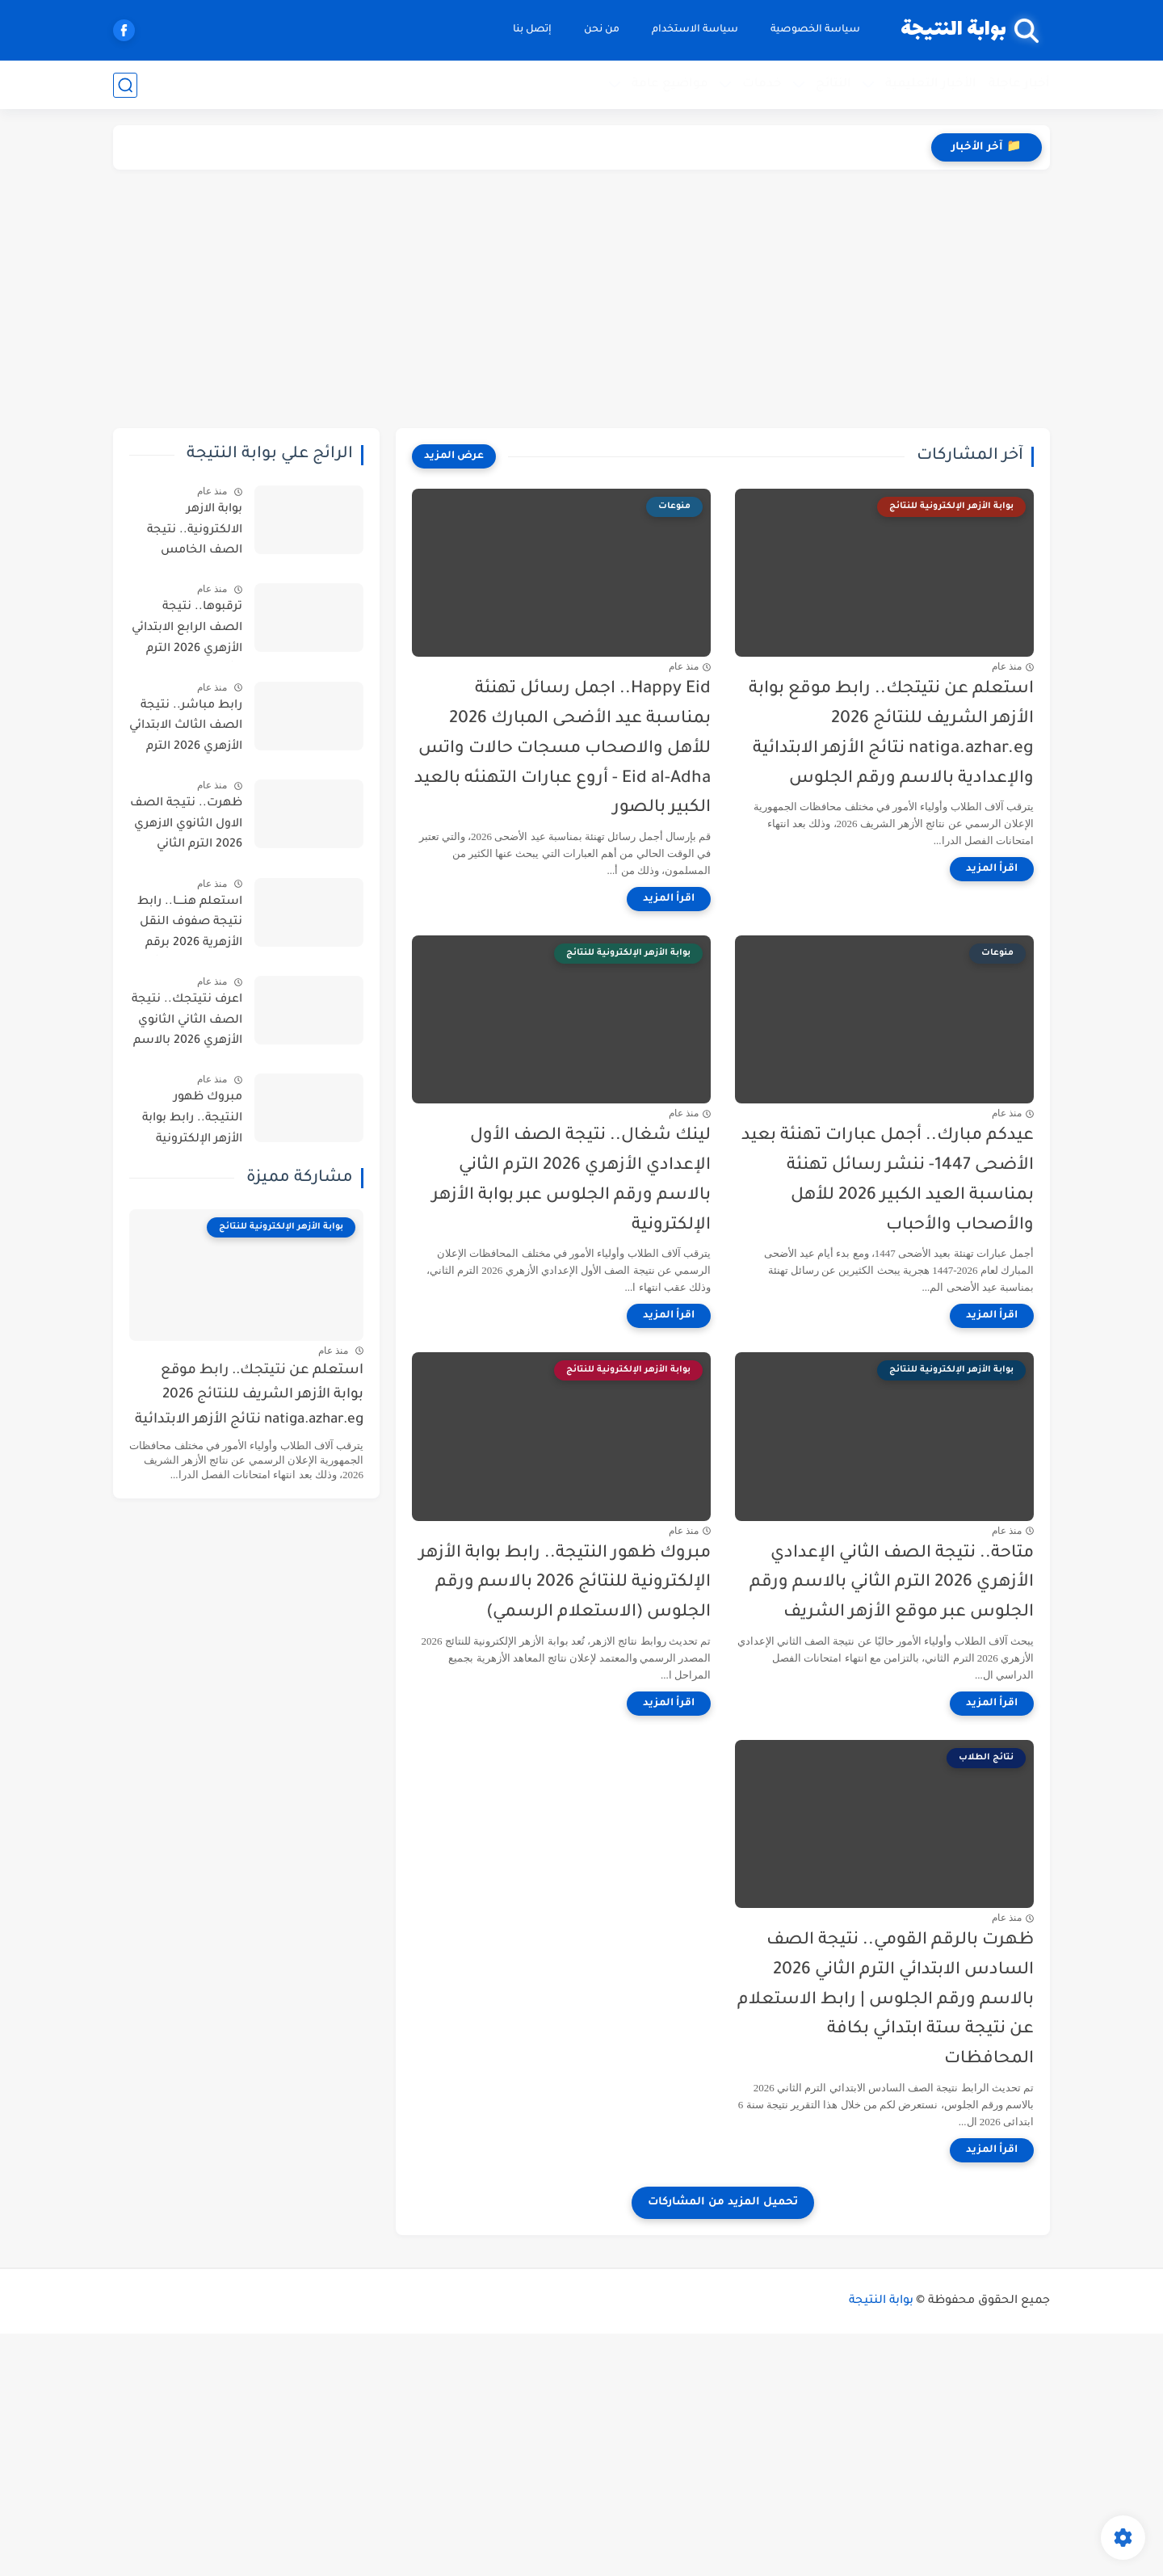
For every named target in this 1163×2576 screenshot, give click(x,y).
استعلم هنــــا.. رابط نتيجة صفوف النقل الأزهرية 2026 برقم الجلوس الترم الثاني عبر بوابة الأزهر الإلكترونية (189, 926)
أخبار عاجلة (1019, 84)
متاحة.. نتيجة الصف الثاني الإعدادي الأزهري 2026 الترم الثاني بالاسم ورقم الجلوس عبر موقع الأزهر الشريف (891, 1583)
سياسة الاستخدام (695, 30)
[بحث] (125, 85)
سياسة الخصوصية (815, 30)
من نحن (601, 30)
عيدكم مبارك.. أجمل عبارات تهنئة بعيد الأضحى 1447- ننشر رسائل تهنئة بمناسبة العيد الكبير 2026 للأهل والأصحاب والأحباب (887, 1180)
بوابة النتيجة (953, 30)
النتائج (833, 84)
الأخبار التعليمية (930, 84)
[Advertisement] (581, 299)
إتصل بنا (532, 30)
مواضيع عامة (670, 84)
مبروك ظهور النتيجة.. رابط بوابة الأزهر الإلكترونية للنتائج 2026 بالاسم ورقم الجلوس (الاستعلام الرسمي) (565, 1583)
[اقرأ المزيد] (992, 869)
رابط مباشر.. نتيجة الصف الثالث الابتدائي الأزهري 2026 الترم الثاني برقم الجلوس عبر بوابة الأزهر (185, 729)
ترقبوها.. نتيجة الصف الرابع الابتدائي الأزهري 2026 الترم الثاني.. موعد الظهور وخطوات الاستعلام (187, 631)
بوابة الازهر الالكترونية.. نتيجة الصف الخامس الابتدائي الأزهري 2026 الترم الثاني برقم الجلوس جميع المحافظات (185, 533)
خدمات (762, 84)
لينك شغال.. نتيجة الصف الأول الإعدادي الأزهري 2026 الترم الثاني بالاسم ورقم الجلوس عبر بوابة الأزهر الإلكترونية (571, 1180)
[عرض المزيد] (454, 456)
